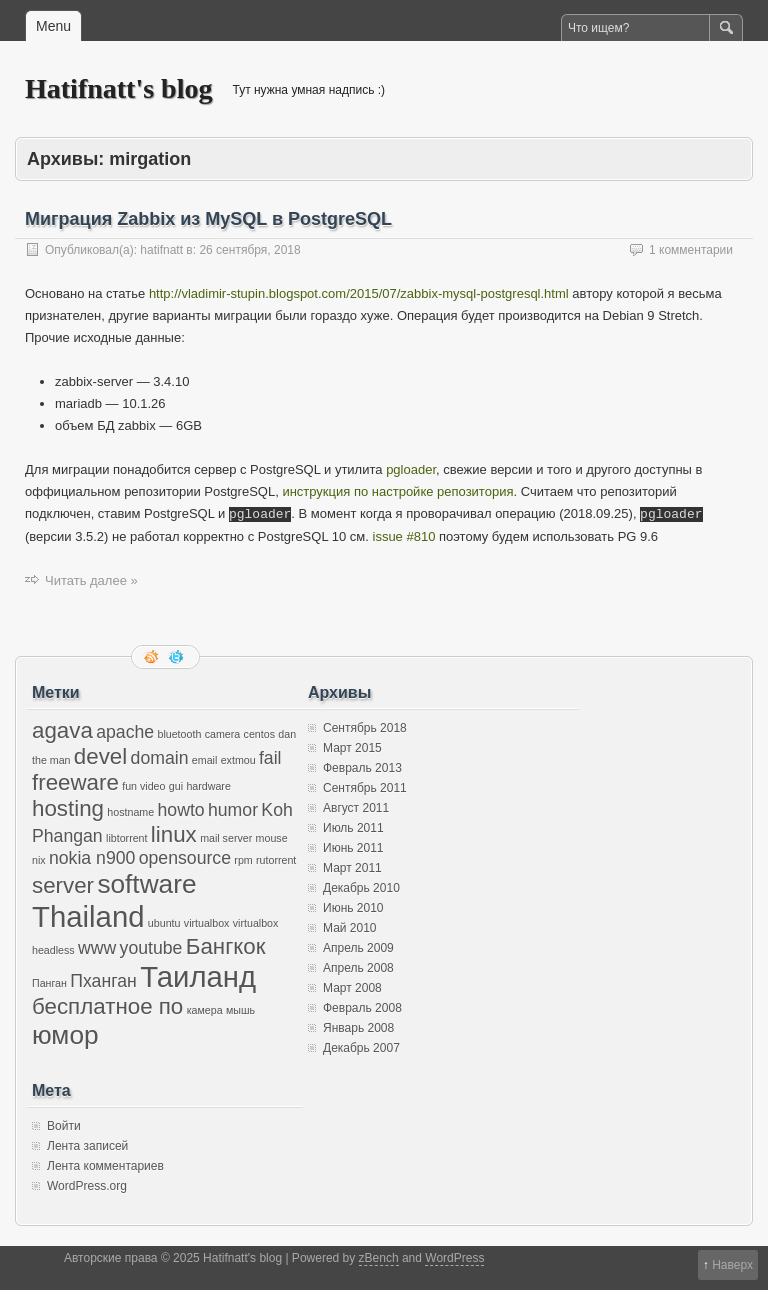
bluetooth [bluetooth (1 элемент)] (179, 734)
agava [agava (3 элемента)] (62, 730)
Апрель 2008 (358, 968)
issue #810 (404, 536)
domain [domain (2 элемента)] (160, 758)
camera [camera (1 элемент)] (223, 734)
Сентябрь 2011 (365, 788)
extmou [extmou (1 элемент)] (238, 760)
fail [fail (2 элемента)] (270, 758)
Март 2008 (352, 988)
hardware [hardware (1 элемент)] (208, 786)
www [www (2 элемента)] (97, 948)
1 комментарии (691, 250)
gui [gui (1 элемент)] (176, 786)
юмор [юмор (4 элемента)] (65, 1035)
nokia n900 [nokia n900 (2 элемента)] (92, 858)
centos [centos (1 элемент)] (259, 734)
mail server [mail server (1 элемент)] (226, 838)
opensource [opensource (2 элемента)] (185, 858)
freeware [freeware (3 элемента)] (75, 782)
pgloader (411, 469)
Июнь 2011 (353, 848)
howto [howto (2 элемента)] (181, 810)
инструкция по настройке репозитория (397, 491)
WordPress (454, 1258)
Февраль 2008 (362, 1008)
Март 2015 (352, 748)
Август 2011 (356, 808)
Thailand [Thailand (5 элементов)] (88, 916)
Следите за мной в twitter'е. (178, 657)
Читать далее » (91, 580)
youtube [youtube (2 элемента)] (151, 948)
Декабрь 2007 (361, 1048)
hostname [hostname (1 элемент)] (130, 812)
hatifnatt (161, 250)
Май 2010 (350, 928)
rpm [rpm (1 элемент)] (243, 860)
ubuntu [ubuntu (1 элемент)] (164, 923)
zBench (379, 1258)
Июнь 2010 (353, 908)
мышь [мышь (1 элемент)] (240, 1010)
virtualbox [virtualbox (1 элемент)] (207, 923)
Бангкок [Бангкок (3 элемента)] (226, 946)
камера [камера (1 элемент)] (205, 1010)
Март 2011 (352, 868)
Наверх (732, 1265)
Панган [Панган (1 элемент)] (49, 983)
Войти (64, 1126)
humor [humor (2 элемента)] (233, 810)
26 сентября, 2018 (249, 250)
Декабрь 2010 (361, 888)
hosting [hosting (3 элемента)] (68, 808)
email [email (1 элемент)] (204, 760)
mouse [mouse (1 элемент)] (272, 838)
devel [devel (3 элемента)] (100, 756)
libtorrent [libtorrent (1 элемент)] (126, 838)
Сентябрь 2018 (365, 728)
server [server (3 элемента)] (63, 885)
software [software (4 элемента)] (146, 884)
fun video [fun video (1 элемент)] (143, 786)
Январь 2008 (358, 1028)
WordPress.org (87, 1186)
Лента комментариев (105, 1166)
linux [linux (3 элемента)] (174, 834)
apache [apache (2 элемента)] (125, 732)
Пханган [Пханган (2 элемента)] (103, 981)
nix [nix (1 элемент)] (39, 860)
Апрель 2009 (358, 948)
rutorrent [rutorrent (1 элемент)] (276, 860)
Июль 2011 (353, 828)
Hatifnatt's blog (118, 88)
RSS (153, 657)
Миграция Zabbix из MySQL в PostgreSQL (208, 219)
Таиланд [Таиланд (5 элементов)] (198, 976)
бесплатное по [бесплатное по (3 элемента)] (107, 1006)
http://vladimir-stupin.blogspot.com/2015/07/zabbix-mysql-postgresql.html (359, 293)
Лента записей (87, 1146)
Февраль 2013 (362, 768)
